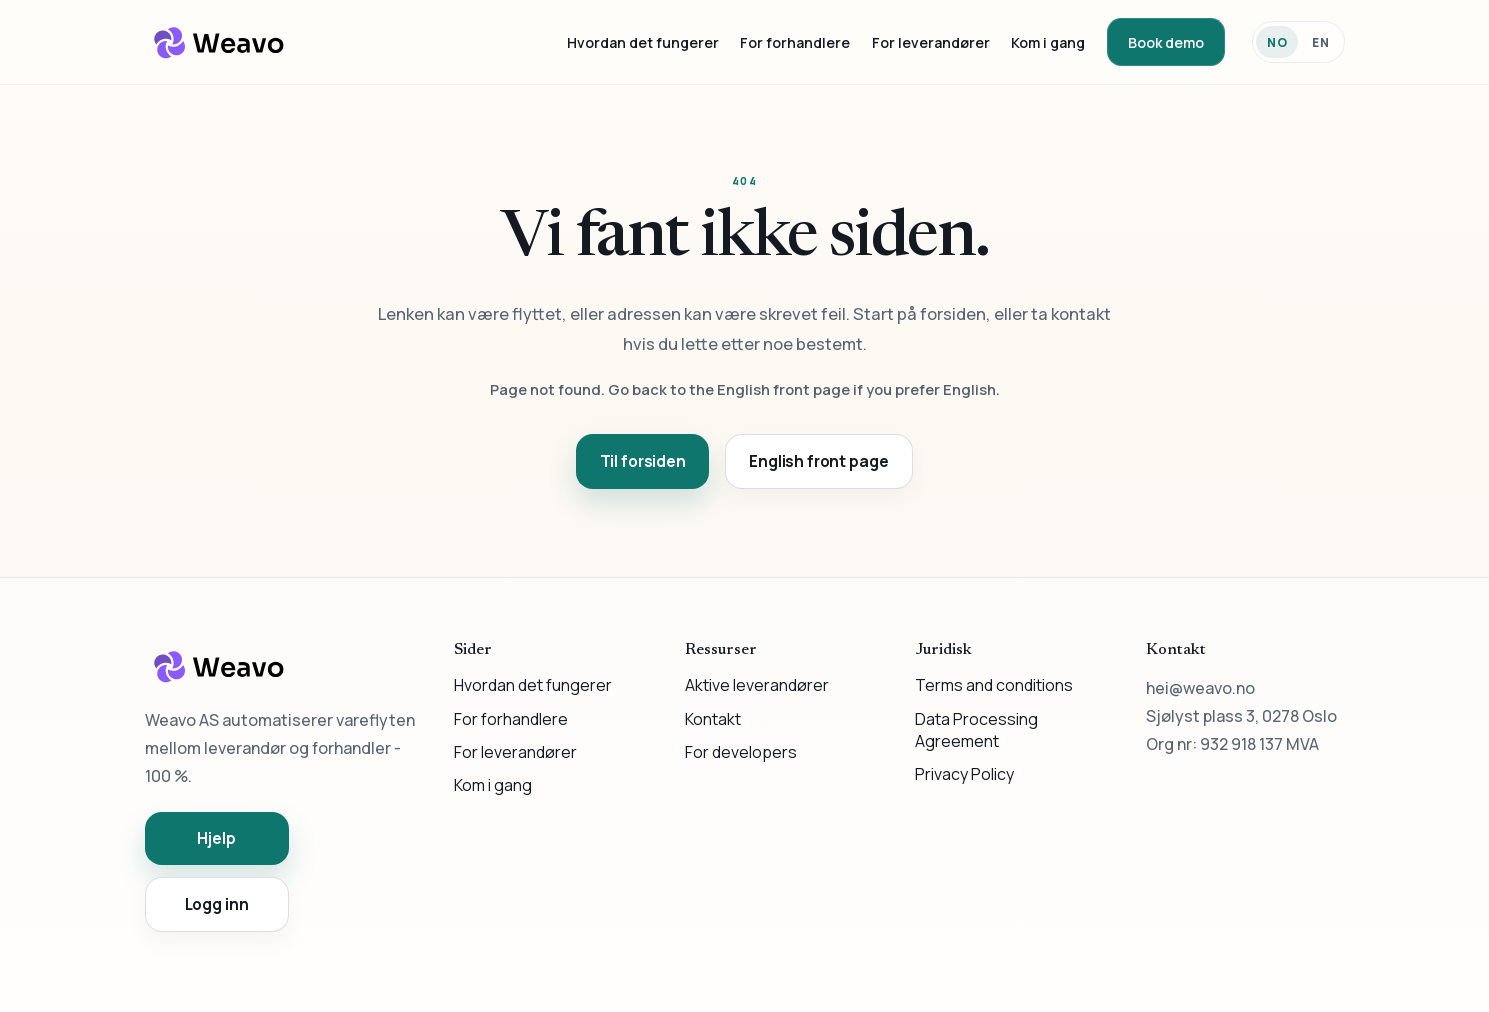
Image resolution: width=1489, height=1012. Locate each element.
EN (1321, 42)
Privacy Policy (964, 774)
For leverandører (931, 42)
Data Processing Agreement (976, 730)
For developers (741, 752)
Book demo (1166, 42)
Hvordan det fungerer (643, 42)
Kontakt (713, 719)
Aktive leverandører (757, 685)
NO (1277, 42)
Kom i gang (1048, 42)
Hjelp (216, 838)
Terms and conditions (994, 685)
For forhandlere (795, 42)
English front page (818, 461)
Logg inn (217, 904)
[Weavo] (220, 42)
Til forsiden (643, 461)
